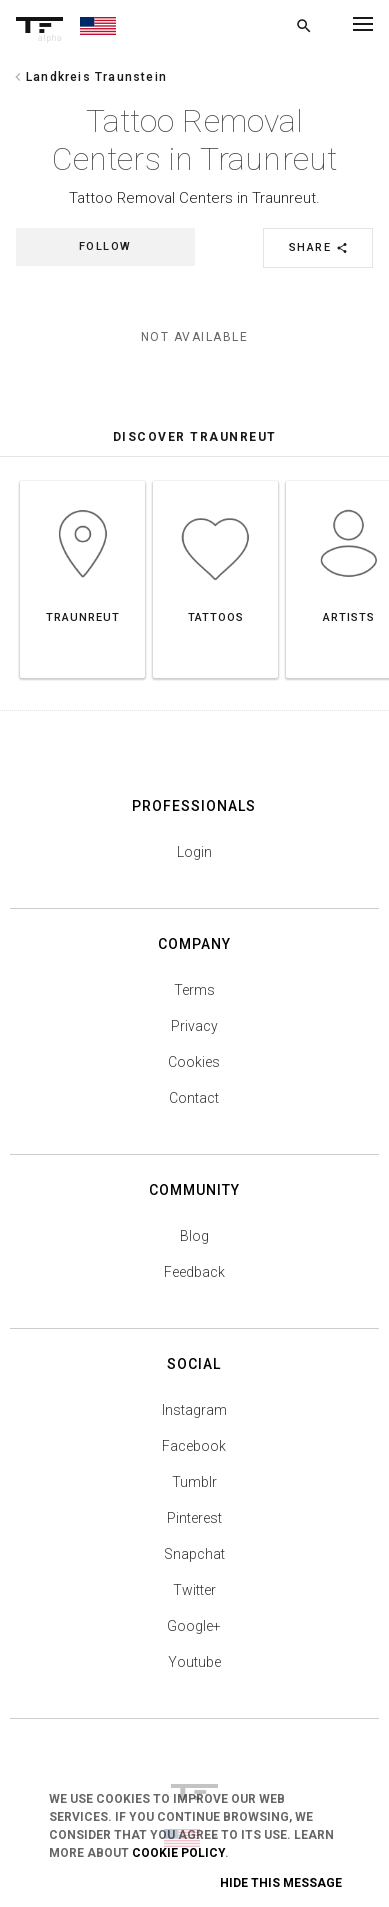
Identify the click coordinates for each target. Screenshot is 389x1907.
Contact (194, 1098)
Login (194, 852)
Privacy (194, 1026)
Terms (194, 990)
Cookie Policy (178, 1853)
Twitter (194, 1590)
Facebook (194, 1446)
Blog (194, 1236)
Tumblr (194, 1482)
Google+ (194, 1626)
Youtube (194, 1662)
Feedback (194, 1272)
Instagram (194, 1410)
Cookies (194, 1062)
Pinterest (194, 1518)
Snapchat (194, 1554)
